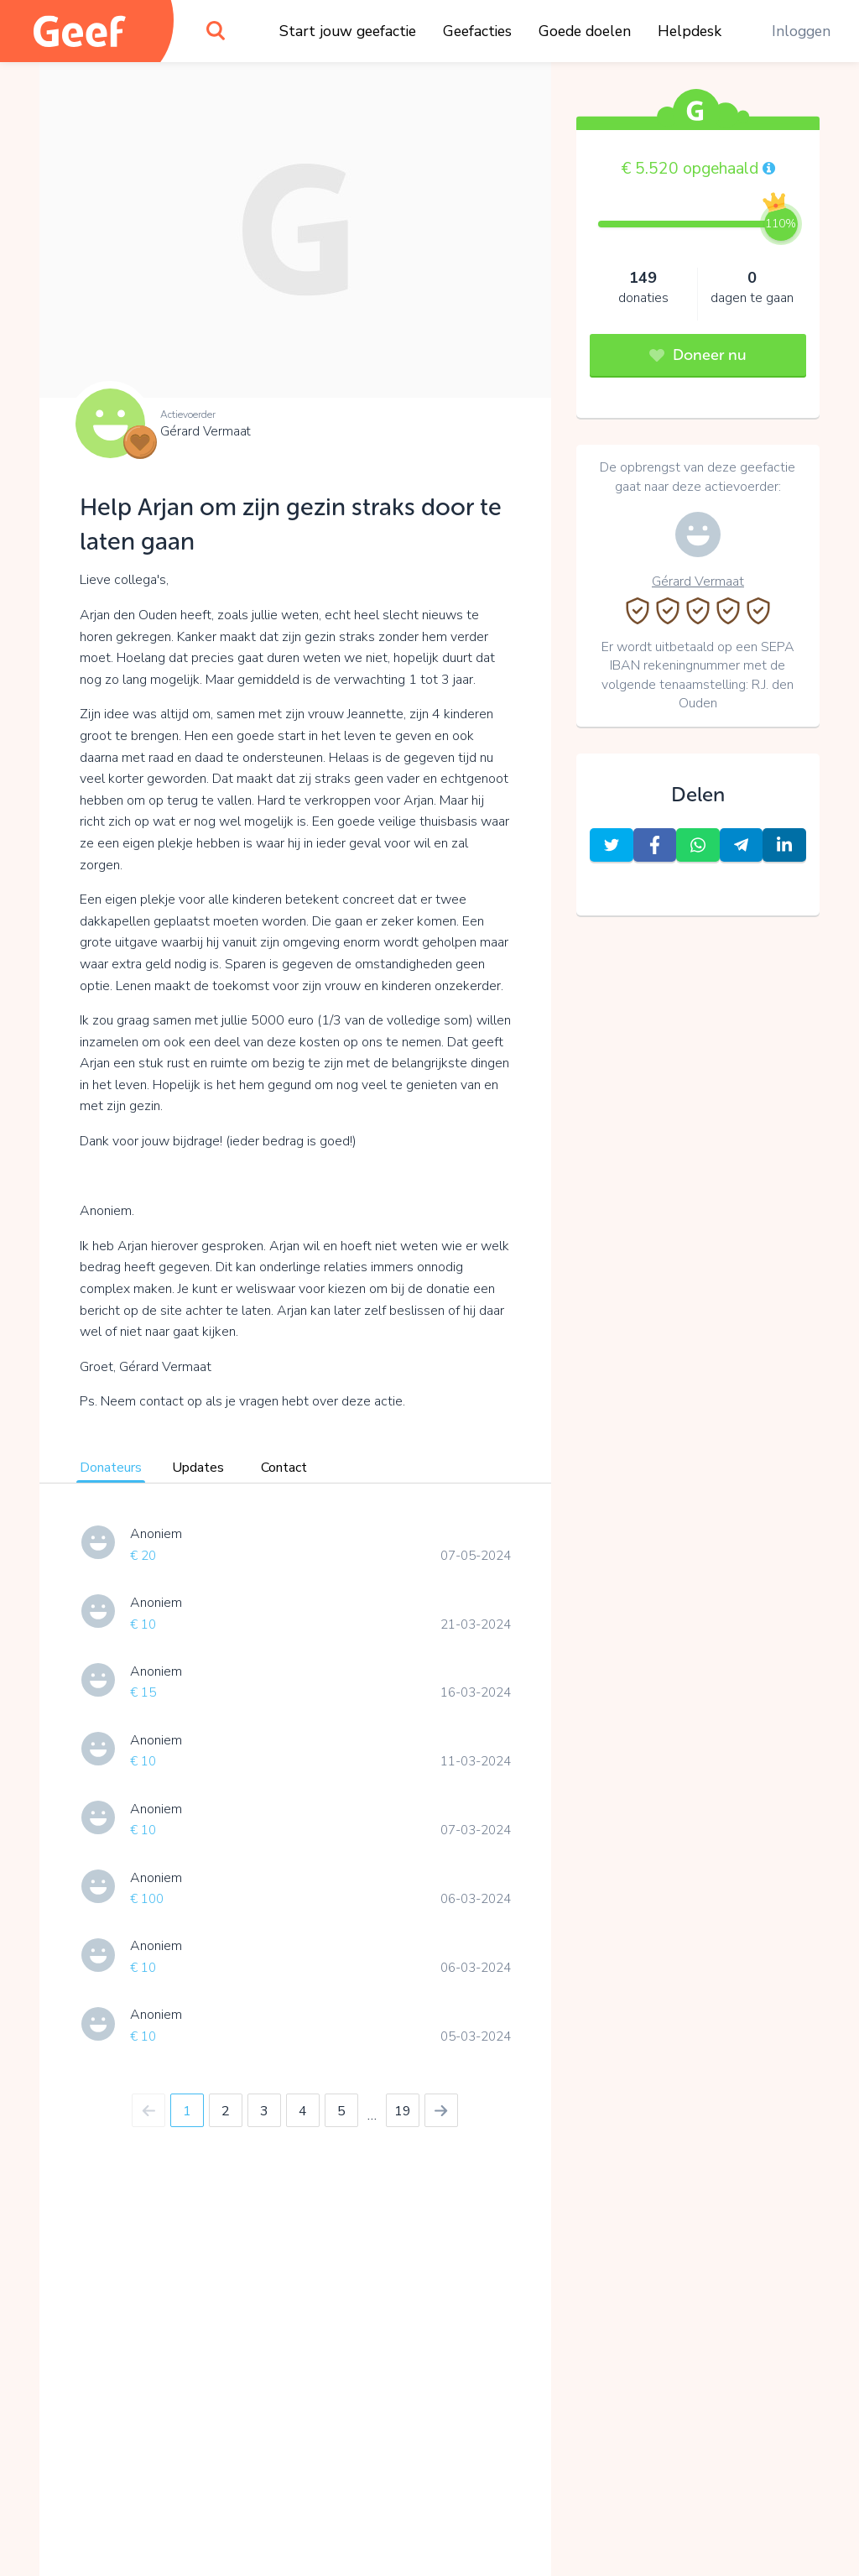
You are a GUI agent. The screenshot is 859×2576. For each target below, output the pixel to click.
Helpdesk (689, 31)
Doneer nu (698, 355)
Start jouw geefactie (347, 31)
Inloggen (801, 31)
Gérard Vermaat (205, 431)
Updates (198, 1467)
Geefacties (477, 31)
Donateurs (111, 1467)
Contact (284, 1467)
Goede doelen (585, 31)
